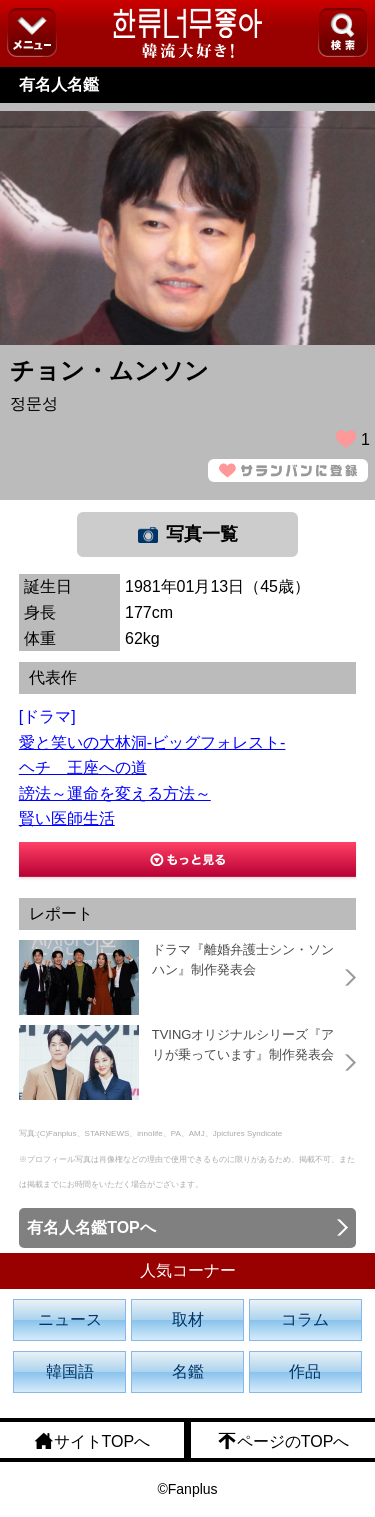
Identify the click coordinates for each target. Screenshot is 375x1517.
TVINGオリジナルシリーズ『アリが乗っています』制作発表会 (243, 1044)
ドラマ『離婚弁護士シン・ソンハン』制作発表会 (243, 959)
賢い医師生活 (67, 818)
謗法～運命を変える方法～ (115, 793)
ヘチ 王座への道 (83, 767)
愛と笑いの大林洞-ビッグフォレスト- (152, 742)
